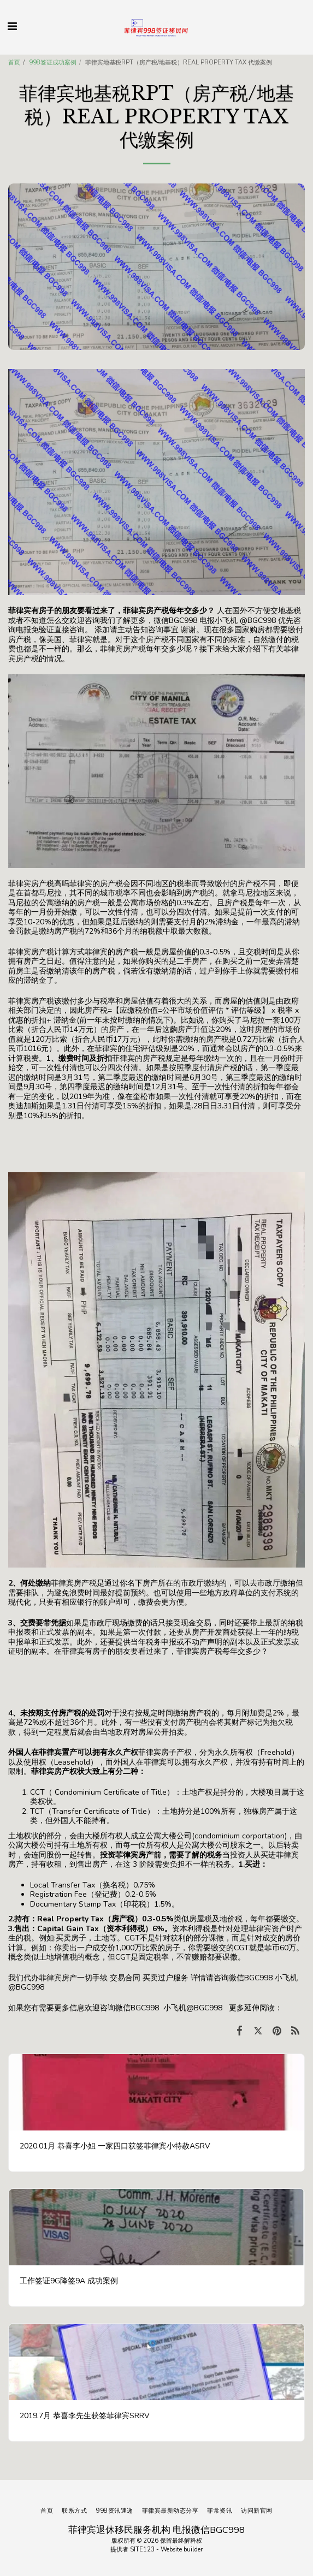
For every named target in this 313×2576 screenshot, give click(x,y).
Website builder (182, 2549)
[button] (12, 26)
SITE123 (142, 2549)
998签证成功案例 (52, 62)
